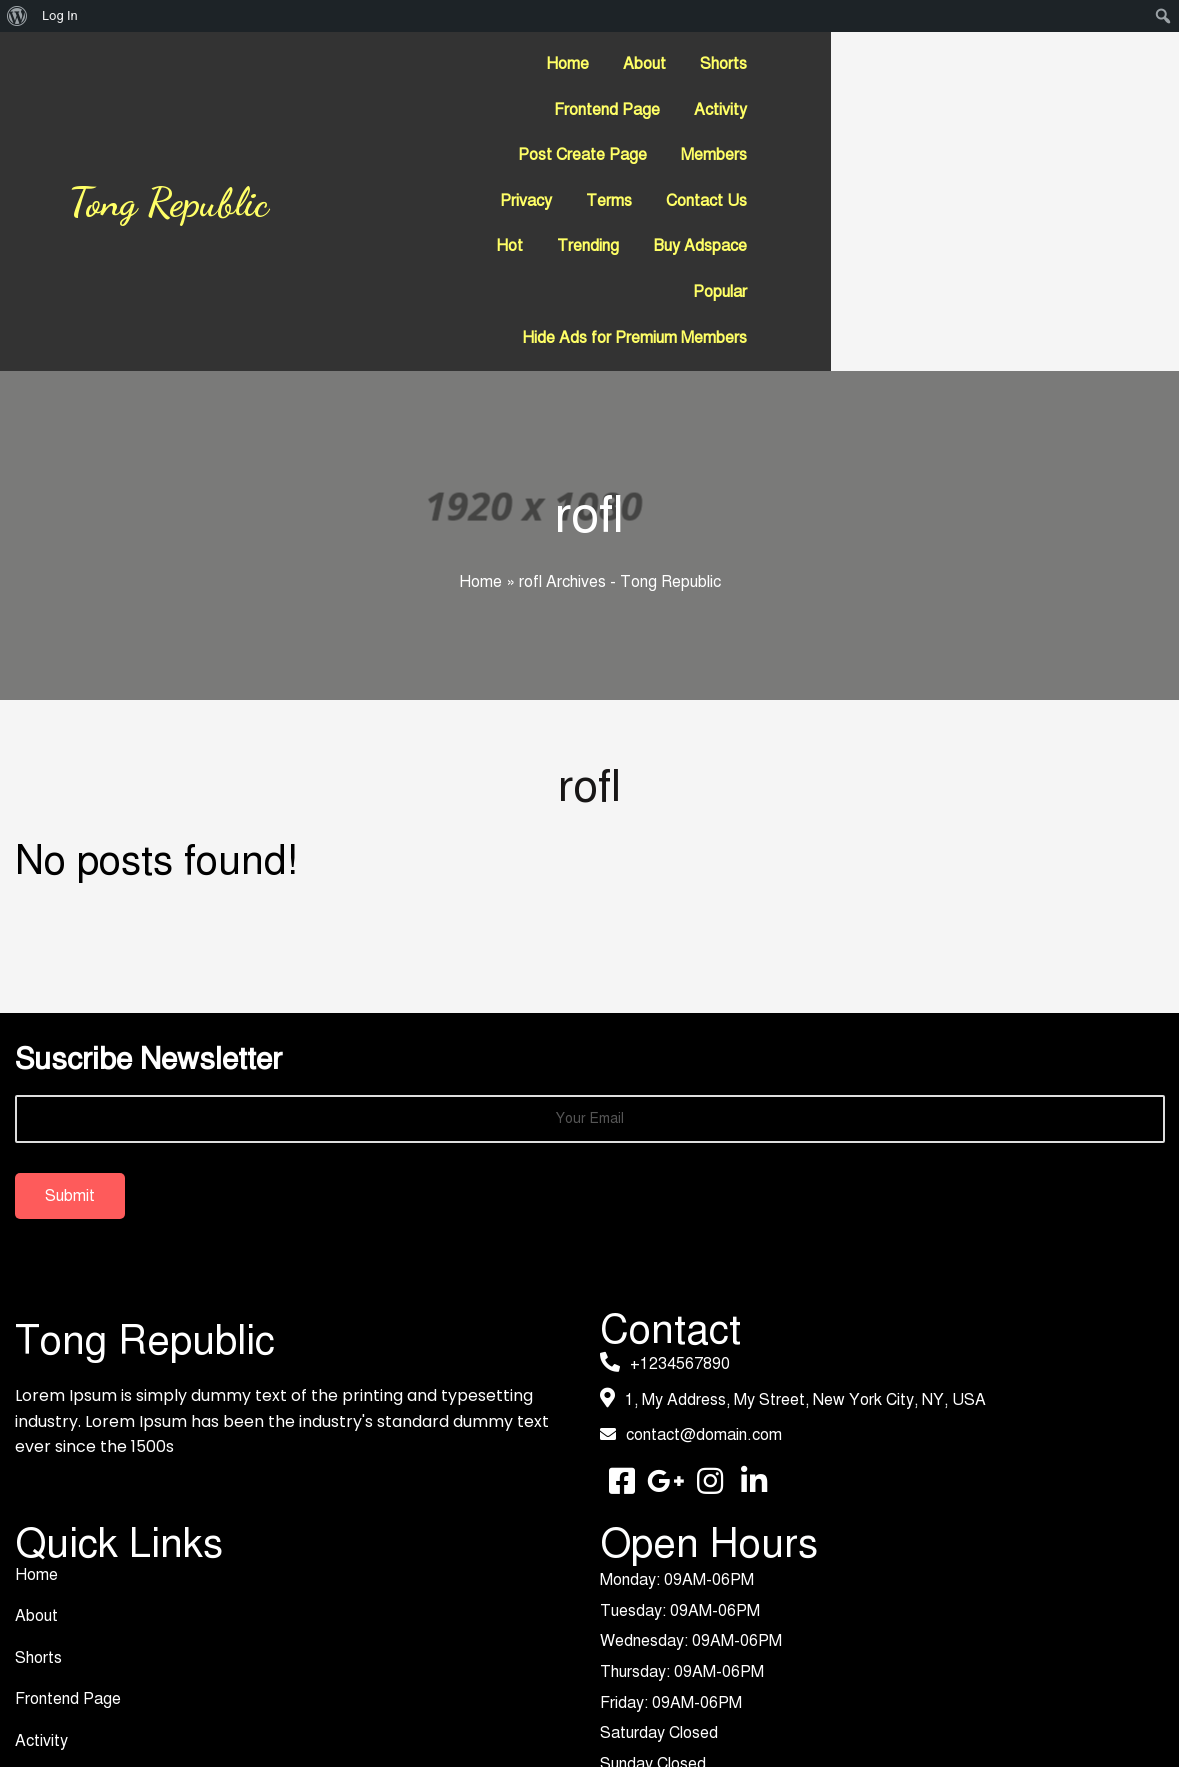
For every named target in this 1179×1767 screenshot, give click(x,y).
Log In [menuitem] (60, 15)
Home (480, 446)
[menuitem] (17, 16)
